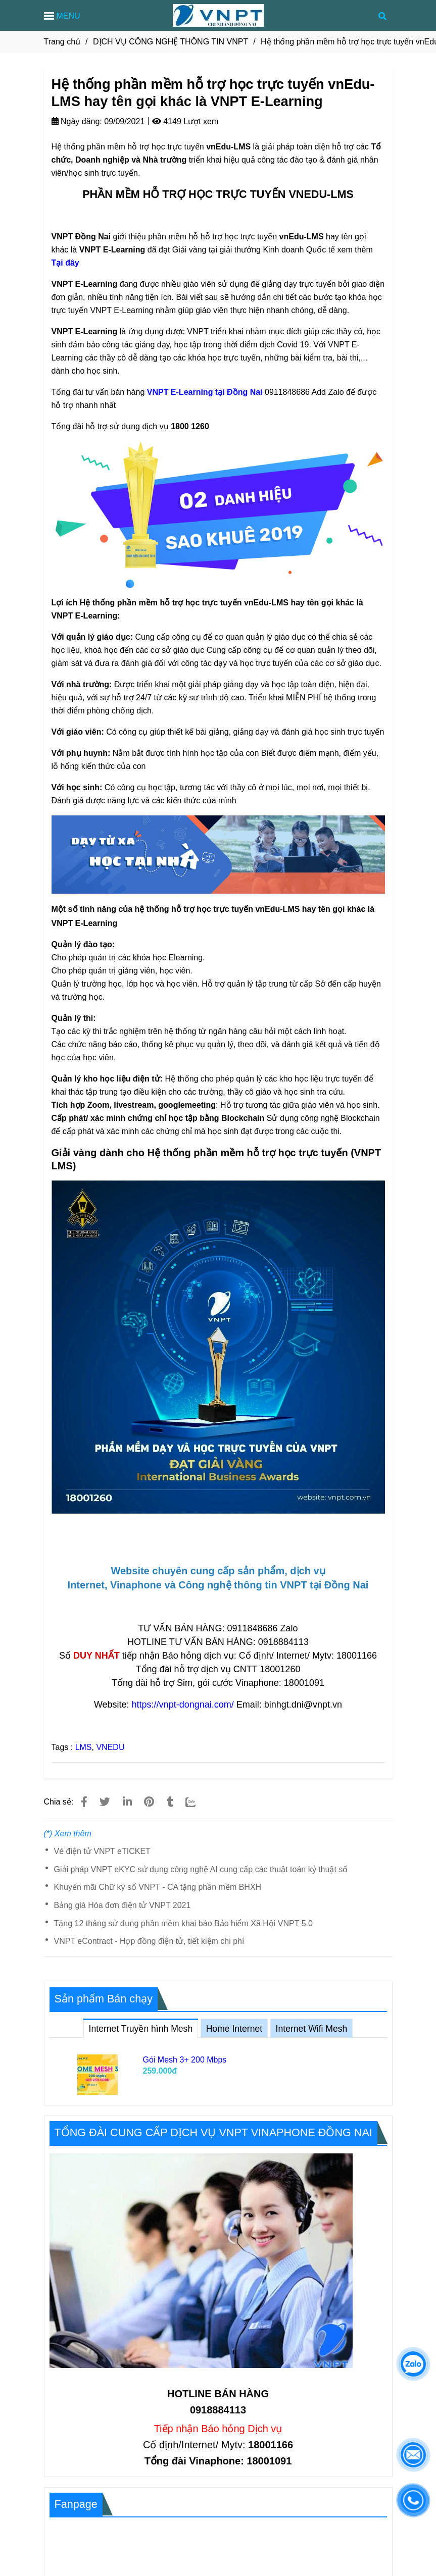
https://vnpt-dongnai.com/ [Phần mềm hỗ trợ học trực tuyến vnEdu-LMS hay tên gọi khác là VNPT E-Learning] (183, 1704)
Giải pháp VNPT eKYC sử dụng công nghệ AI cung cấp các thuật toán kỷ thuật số (201, 1869)
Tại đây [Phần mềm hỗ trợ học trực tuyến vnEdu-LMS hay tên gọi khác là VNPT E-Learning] (65, 263)
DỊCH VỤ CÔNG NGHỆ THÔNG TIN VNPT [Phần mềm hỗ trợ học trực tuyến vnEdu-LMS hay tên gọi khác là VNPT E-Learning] (170, 41)
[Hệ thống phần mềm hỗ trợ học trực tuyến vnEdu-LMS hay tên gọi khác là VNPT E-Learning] (218, 15)
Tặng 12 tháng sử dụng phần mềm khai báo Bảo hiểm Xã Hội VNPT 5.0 (183, 1923)
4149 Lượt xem (185, 121)
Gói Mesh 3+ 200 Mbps (185, 2059)
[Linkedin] (127, 1802)
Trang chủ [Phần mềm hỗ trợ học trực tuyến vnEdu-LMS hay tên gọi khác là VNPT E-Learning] (62, 41)
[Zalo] (197, 1802)
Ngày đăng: (77, 121)
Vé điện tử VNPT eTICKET (102, 1851)
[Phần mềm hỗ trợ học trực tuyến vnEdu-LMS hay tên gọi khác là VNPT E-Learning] (205, 392)
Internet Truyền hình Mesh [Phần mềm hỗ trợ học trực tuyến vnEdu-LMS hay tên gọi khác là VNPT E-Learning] (141, 2026)
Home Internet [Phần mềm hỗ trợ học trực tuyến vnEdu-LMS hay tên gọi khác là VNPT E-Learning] (234, 2029)
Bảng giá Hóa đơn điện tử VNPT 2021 (122, 1905)
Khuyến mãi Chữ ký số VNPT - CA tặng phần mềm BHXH (158, 1887)
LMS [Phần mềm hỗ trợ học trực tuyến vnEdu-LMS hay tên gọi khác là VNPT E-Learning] (83, 1747)
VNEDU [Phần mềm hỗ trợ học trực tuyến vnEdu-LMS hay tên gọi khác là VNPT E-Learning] (110, 1747)
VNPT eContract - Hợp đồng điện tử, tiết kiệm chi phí (149, 1941)
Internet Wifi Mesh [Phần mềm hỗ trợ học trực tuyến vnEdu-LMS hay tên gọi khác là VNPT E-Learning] (312, 2029)
